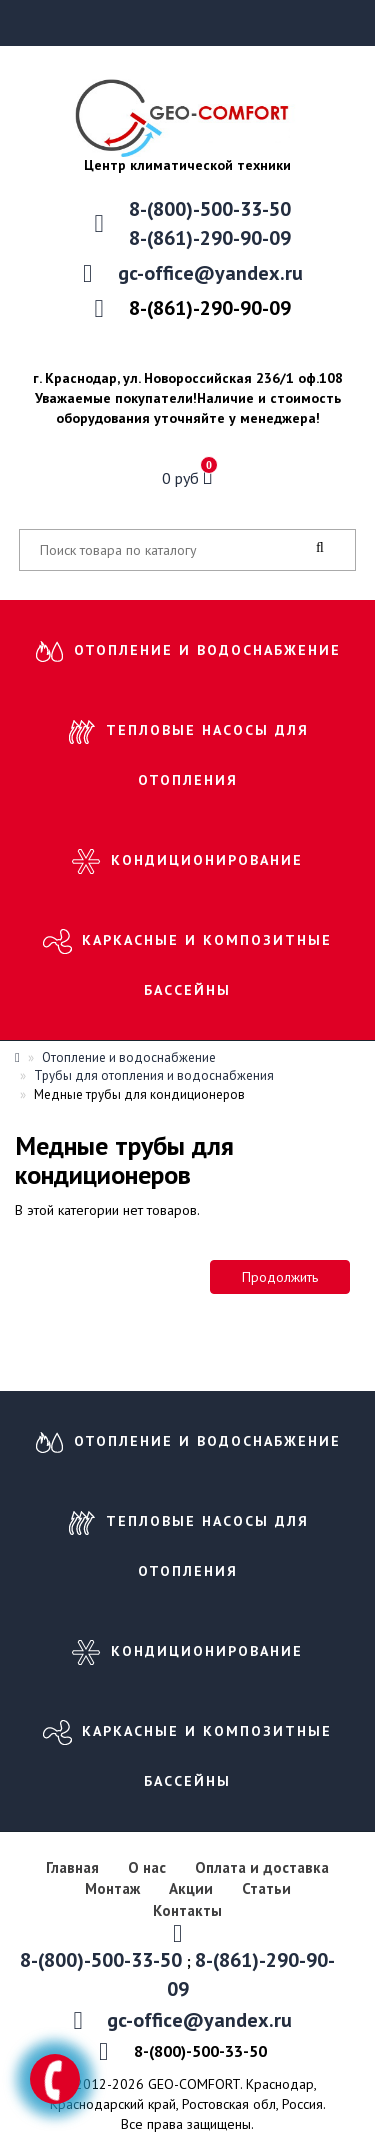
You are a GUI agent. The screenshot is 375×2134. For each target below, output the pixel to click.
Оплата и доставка (262, 1867)
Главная (72, 1867)
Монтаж (114, 1888)
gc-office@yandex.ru (210, 273)
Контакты (187, 1910)
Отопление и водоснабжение (207, 650)
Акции (191, 1888)
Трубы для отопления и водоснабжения (154, 1075)
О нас (147, 1867)
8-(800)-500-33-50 (210, 209)
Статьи (266, 1888)
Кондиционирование (207, 860)
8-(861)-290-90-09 (210, 238)
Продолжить (280, 1277)
